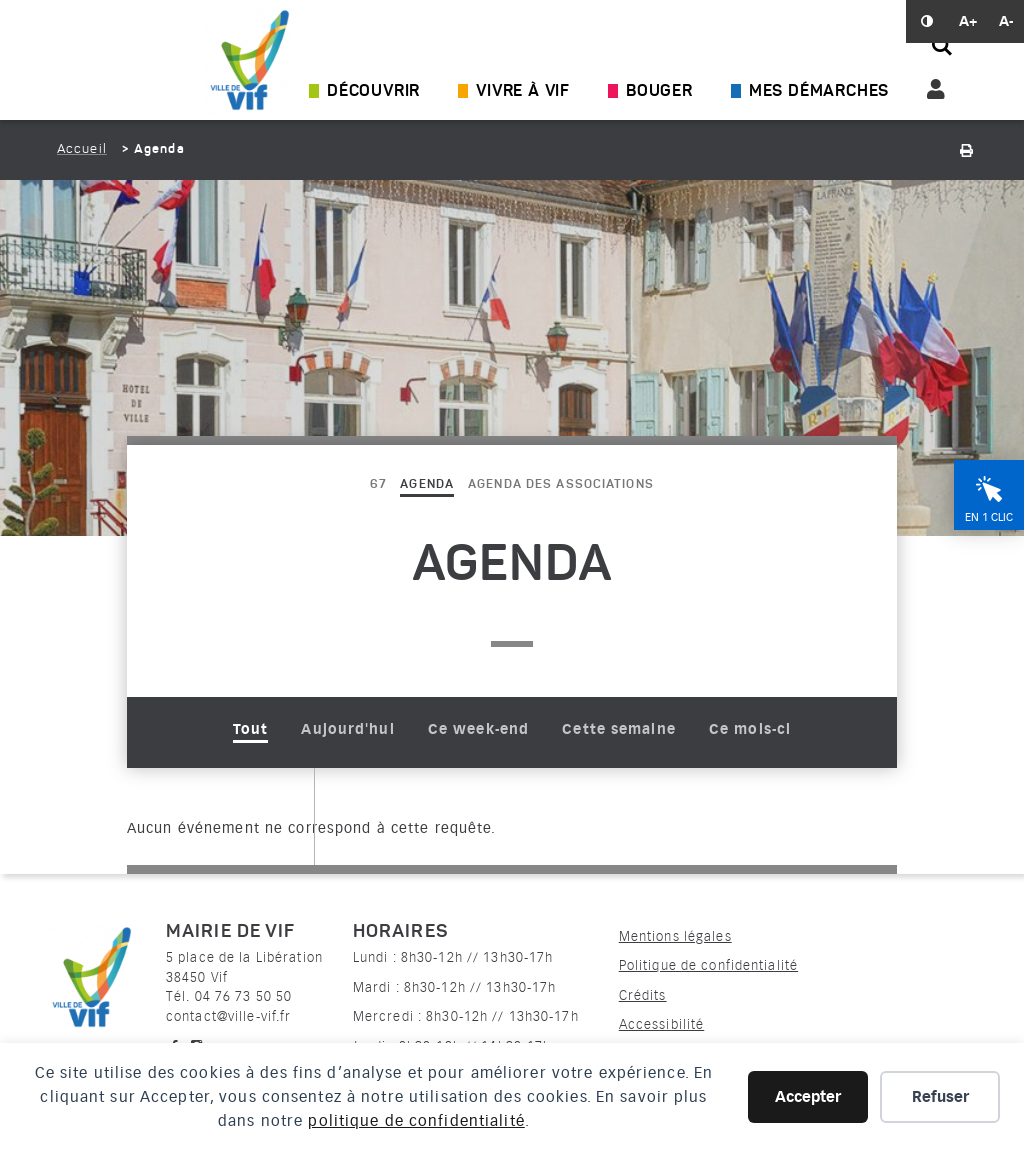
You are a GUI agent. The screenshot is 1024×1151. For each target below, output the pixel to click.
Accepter (808, 1097)
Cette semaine (619, 729)
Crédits (643, 995)
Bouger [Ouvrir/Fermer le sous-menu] (659, 92)
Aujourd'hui (347, 729)
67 (378, 485)
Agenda (427, 485)
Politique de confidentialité (708, 965)
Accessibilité (662, 1024)
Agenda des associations (561, 485)
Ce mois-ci (750, 729)
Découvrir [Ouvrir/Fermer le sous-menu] (373, 92)
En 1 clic (989, 517)
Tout (250, 729)
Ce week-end (478, 729)
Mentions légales (675, 936)
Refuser (940, 1097)
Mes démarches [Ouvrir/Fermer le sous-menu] (819, 92)
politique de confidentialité (416, 1121)
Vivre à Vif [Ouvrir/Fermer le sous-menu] (523, 92)
